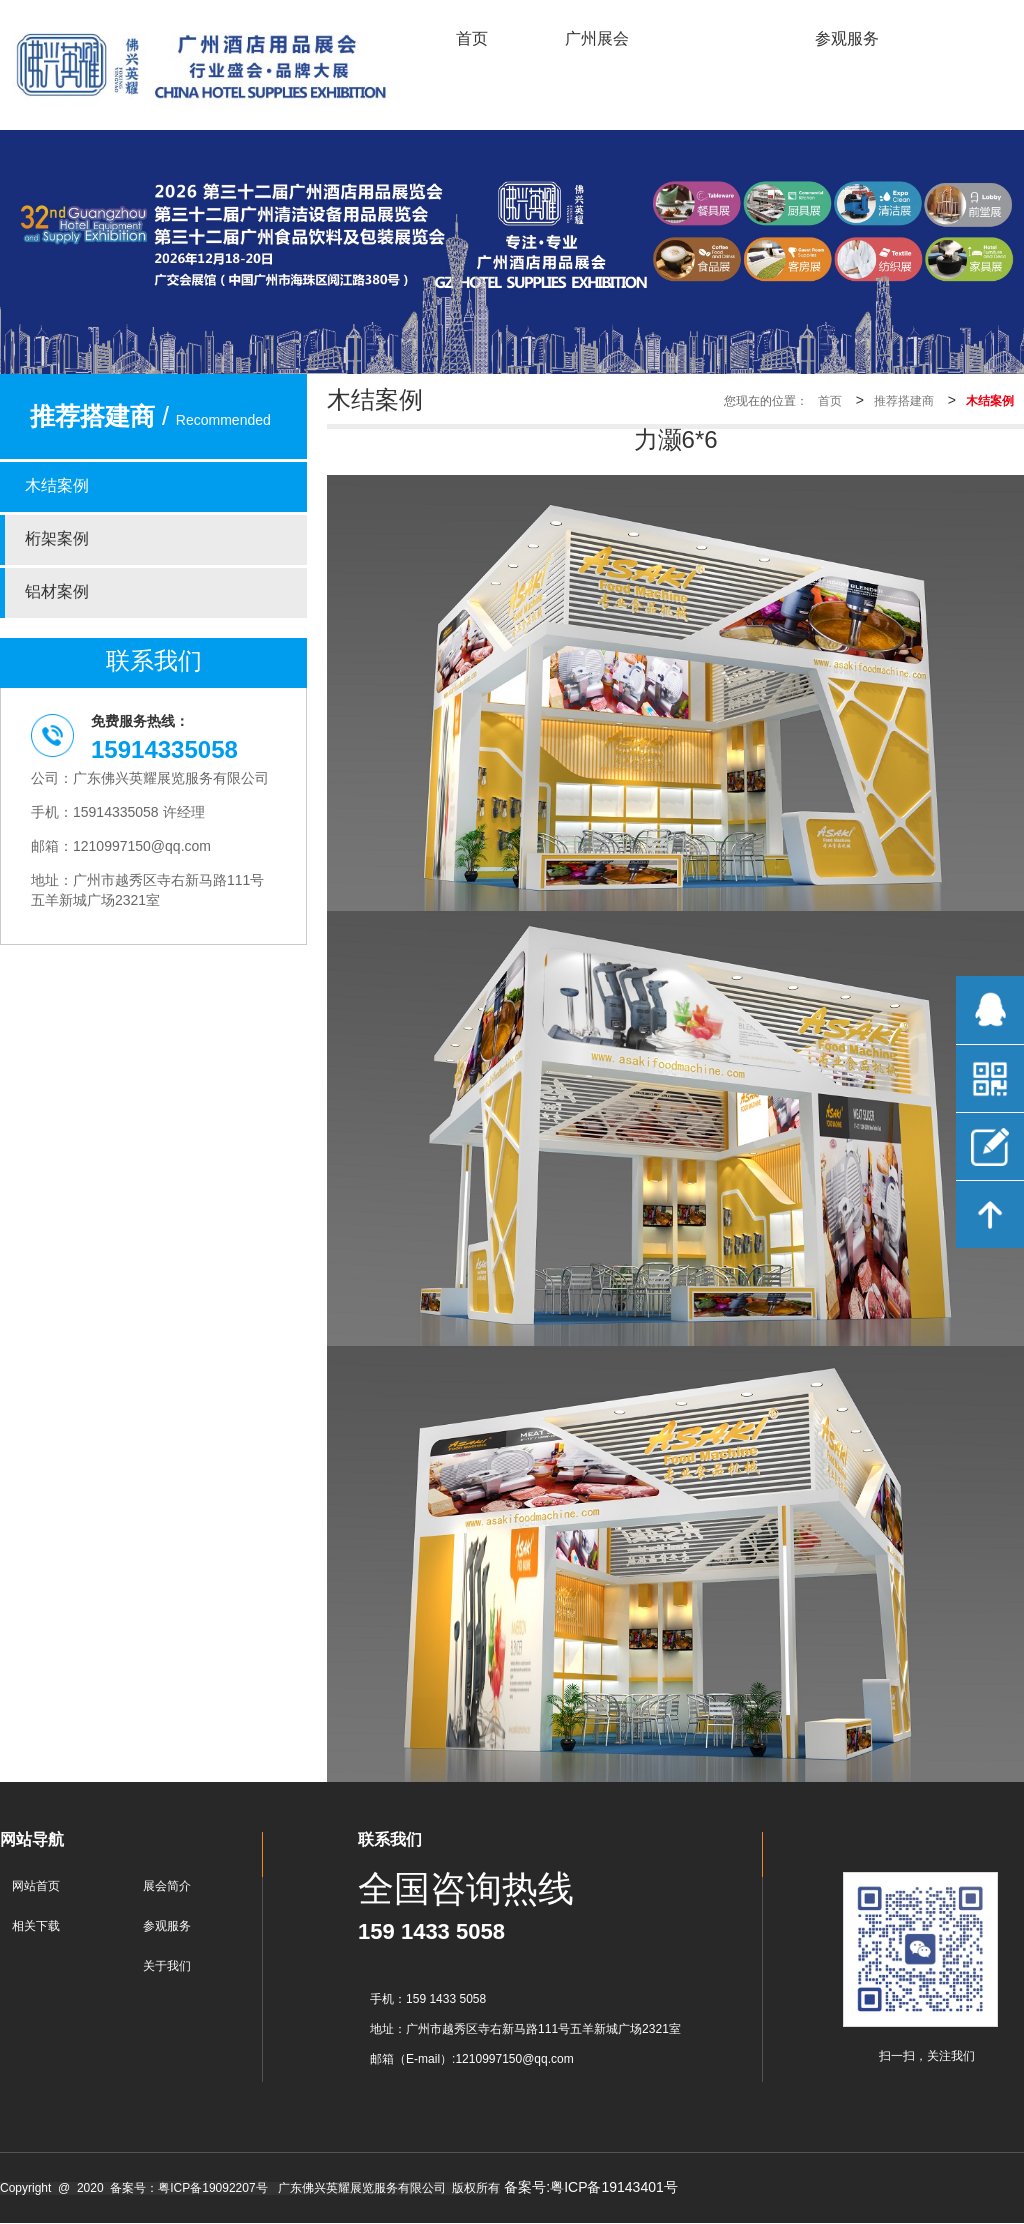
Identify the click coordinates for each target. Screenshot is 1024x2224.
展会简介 (167, 1886)
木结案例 (57, 486)
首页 (830, 401)
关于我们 (167, 1966)
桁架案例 (57, 539)
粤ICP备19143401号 (614, 2188)
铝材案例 (57, 592)
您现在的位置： (766, 401)
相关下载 (36, 1926)
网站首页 (36, 1886)
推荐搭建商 (904, 401)
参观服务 (167, 1926)
